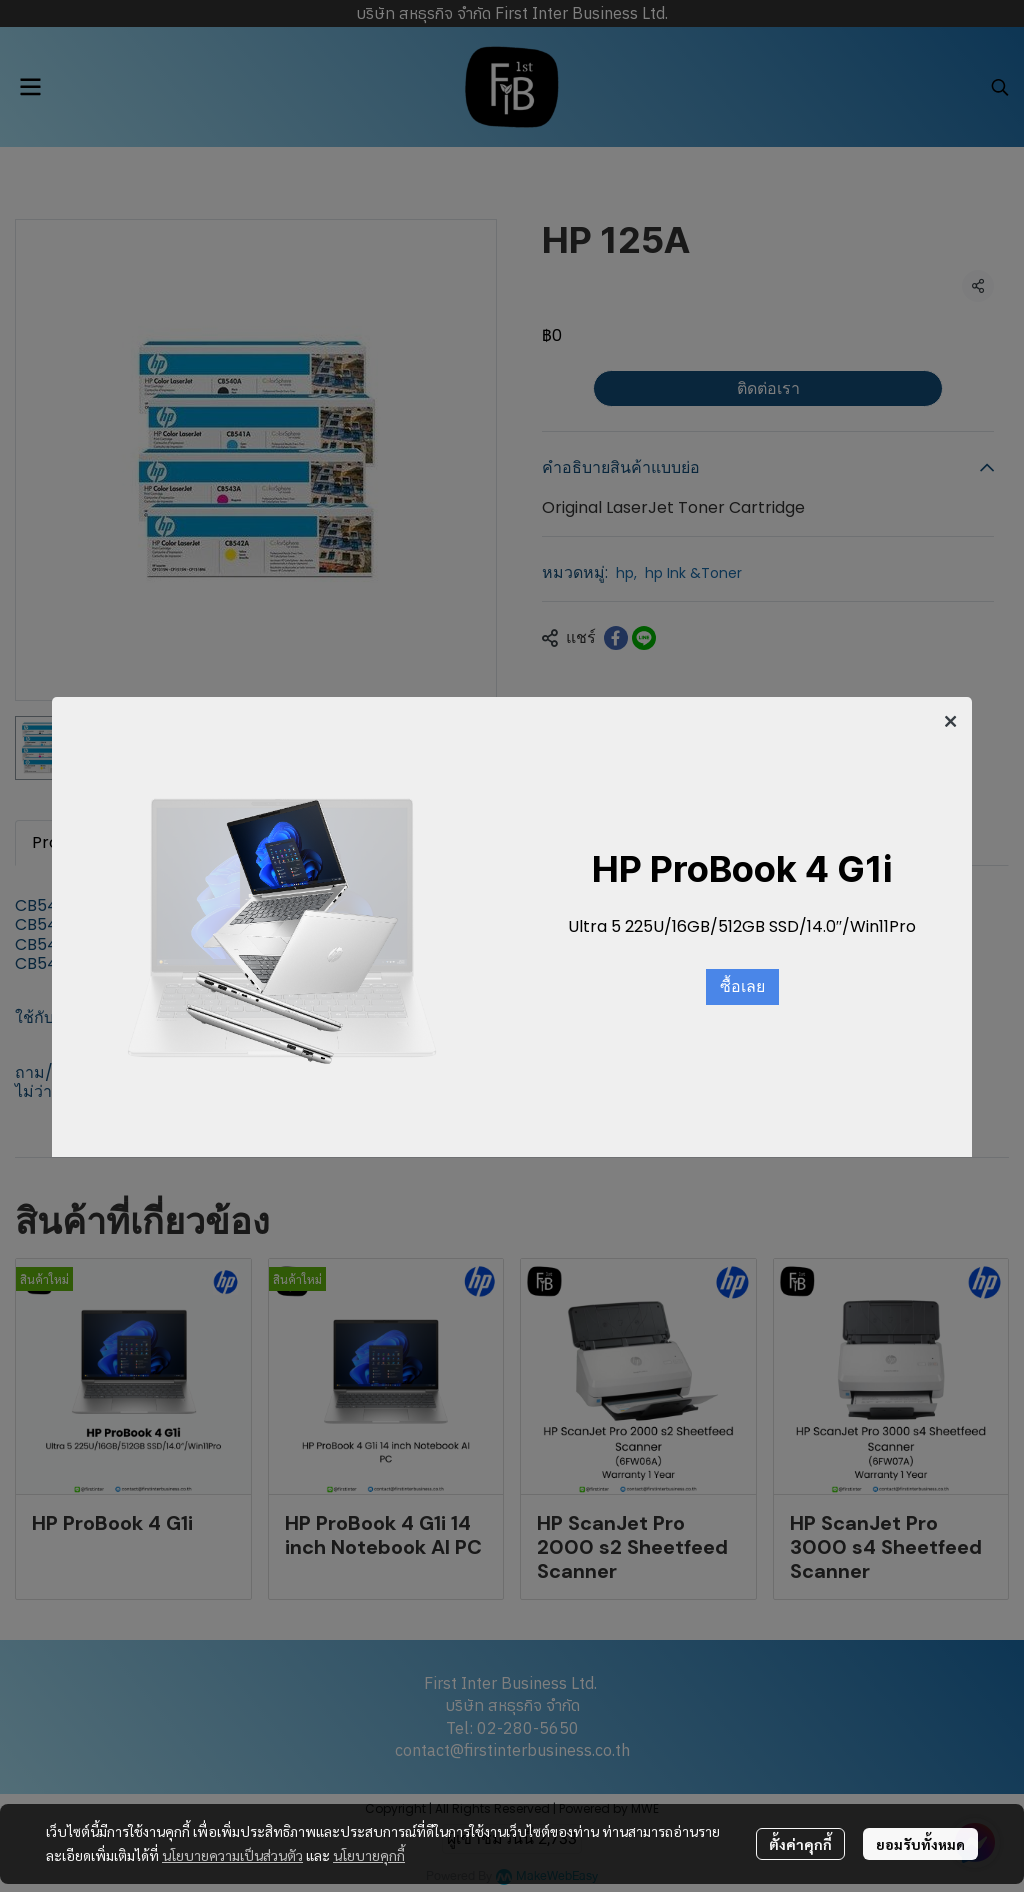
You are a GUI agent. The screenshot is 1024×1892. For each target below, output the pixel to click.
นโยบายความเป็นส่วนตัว (232, 1855)
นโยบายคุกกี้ (369, 1855)
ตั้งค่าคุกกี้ (800, 1844)
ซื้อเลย (742, 987)
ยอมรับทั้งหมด (920, 1844)
